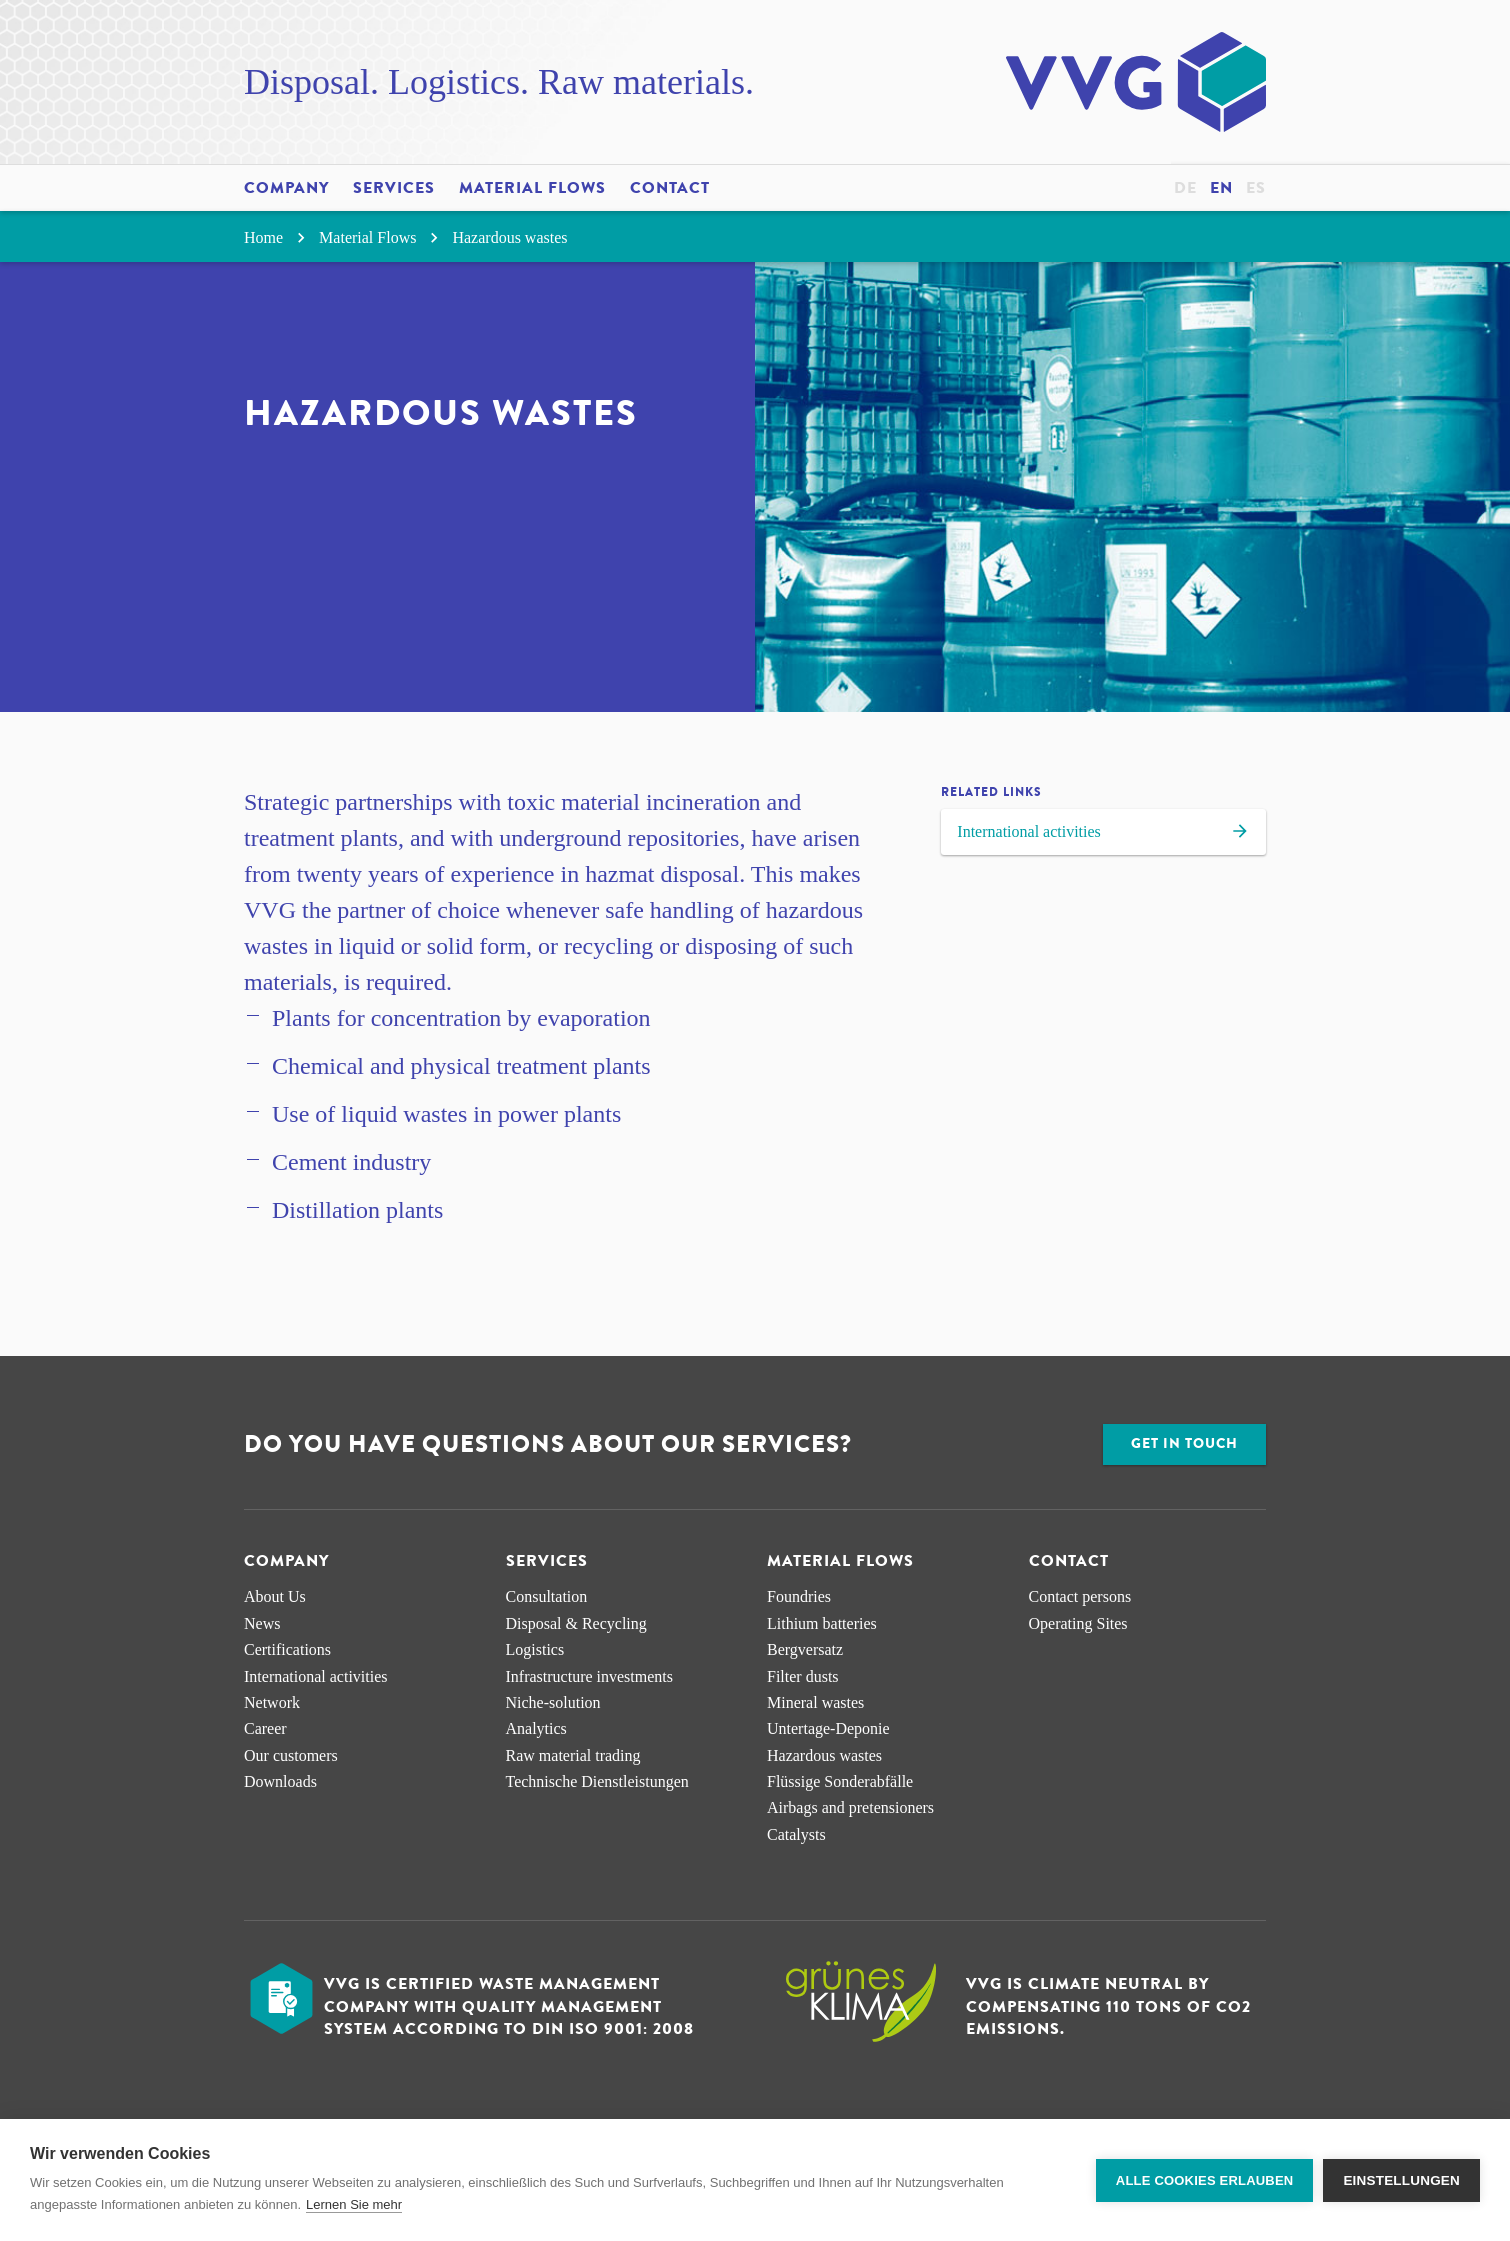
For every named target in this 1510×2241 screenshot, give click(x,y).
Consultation (547, 1596)
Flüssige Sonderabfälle (840, 1781)
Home (277, 237)
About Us (275, 1596)
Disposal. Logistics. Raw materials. (499, 82)
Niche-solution (553, 1702)
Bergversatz (805, 1649)
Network (272, 1702)
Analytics (536, 1728)
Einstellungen (1401, 2180)
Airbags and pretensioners (850, 1807)
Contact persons (1080, 1596)
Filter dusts (803, 1676)
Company (286, 188)
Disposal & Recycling (576, 1623)
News (262, 1623)
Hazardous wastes (509, 237)
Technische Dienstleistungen (597, 1781)
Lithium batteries (822, 1623)
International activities (1103, 834)
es (1256, 188)
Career (265, 1728)
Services (394, 188)
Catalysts (796, 1834)
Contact (670, 188)
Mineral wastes (815, 1702)
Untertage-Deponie (828, 1728)
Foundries (799, 1596)
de (1185, 188)
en (1221, 188)
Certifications (287, 1649)
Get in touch (1184, 1443)
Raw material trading (573, 1755)
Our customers (291, 1755)
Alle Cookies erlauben (1205, 2180)
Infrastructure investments (590, 1676)
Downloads (280, 1781)
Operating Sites (1078, 1623)
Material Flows (532, 188)
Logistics (535, 1649)
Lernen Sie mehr (354, 2204)
